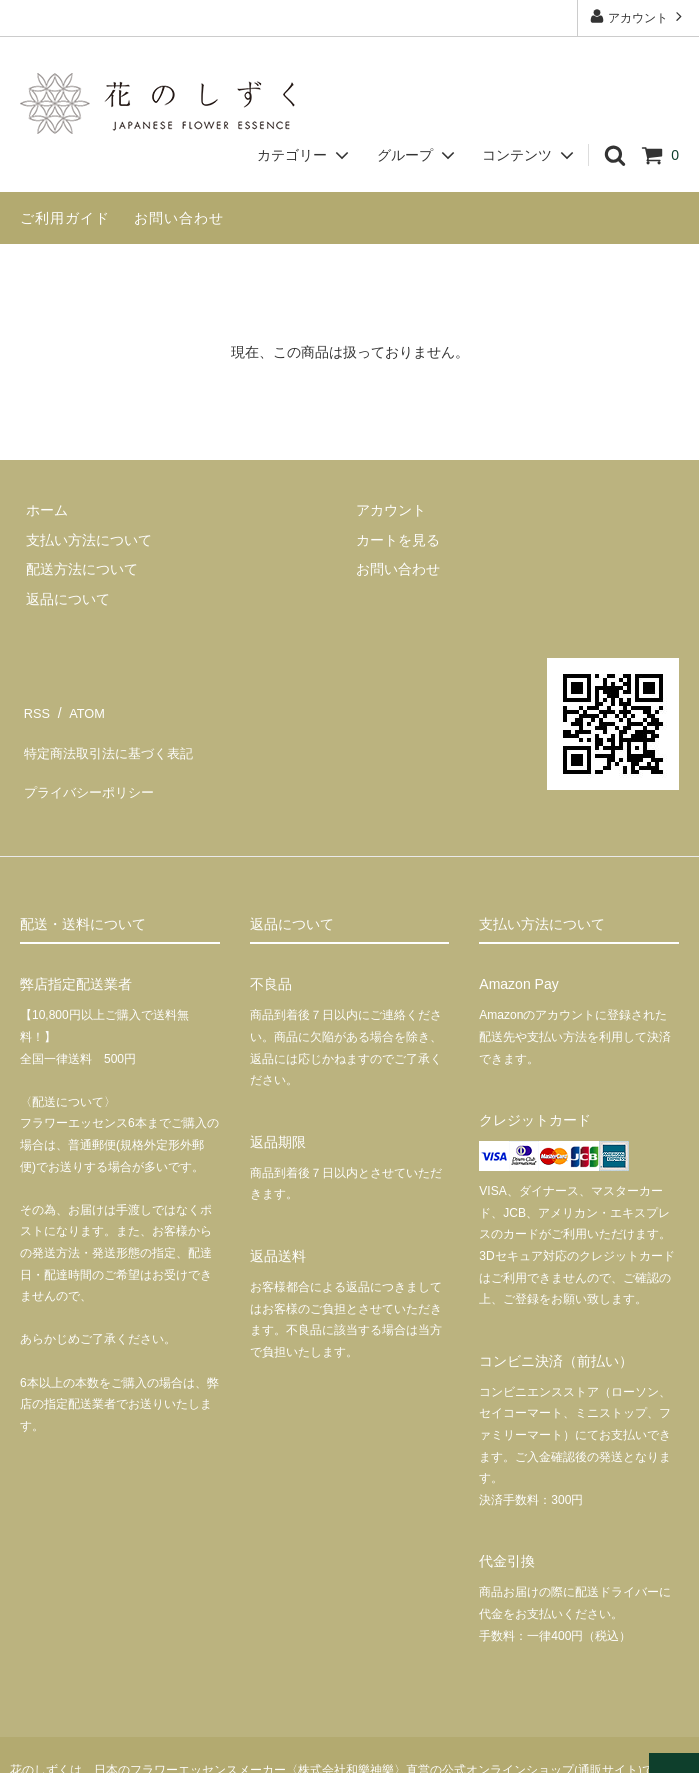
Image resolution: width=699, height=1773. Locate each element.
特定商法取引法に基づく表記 (111, 737)
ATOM (79, 708)
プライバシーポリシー (90, 766)
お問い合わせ (179, 218)
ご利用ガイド (65, 218)
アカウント (638, 16)
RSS (34, 708)
